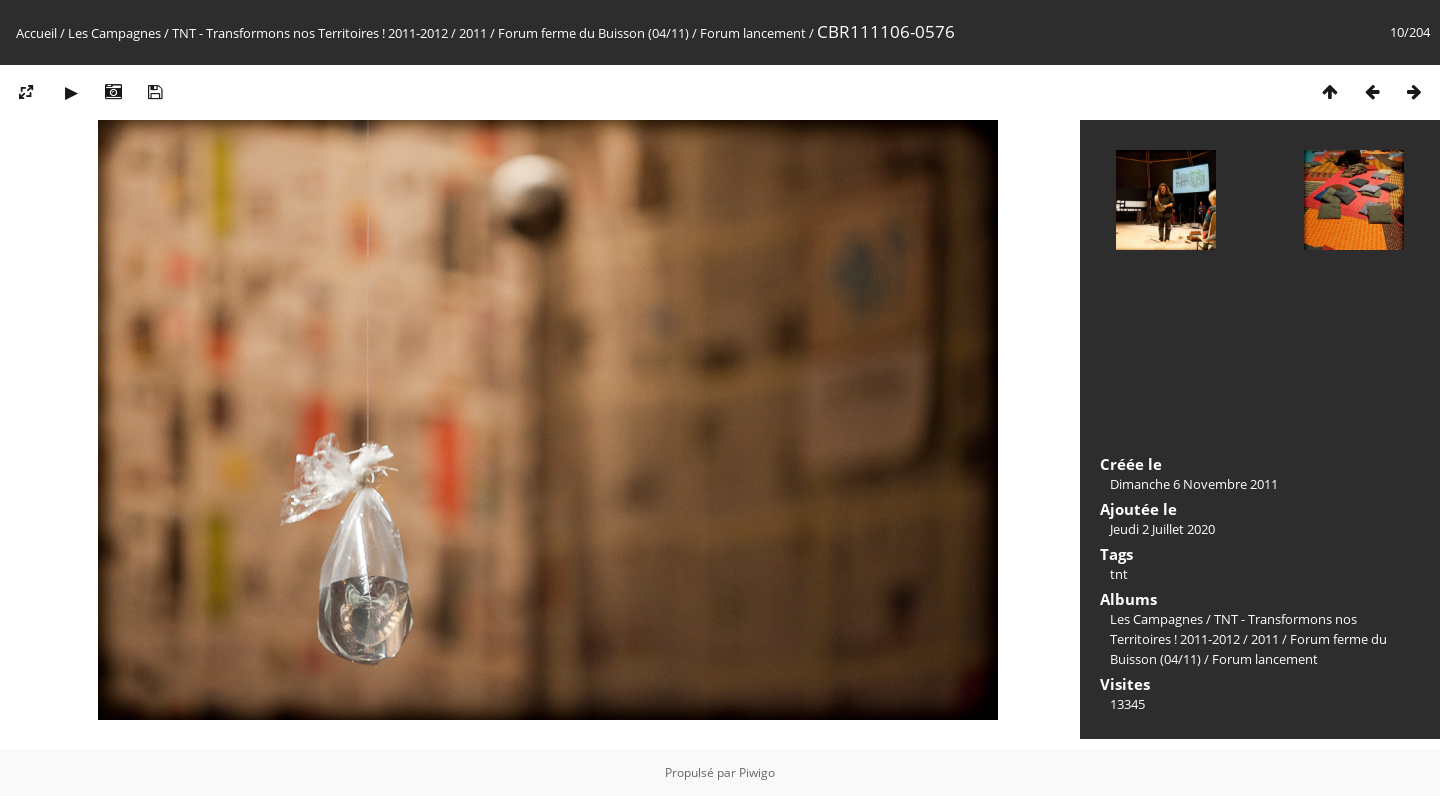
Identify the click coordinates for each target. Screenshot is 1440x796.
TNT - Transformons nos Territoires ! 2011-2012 (310, 33)
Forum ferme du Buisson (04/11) (593, 33)
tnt (1119, 574)
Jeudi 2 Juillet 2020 (1162, 529)
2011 (473, 33)
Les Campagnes (114, 33)
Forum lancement (753, 33)
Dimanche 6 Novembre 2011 (1194, 484)
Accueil (36, 33)
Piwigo (757, 772)
